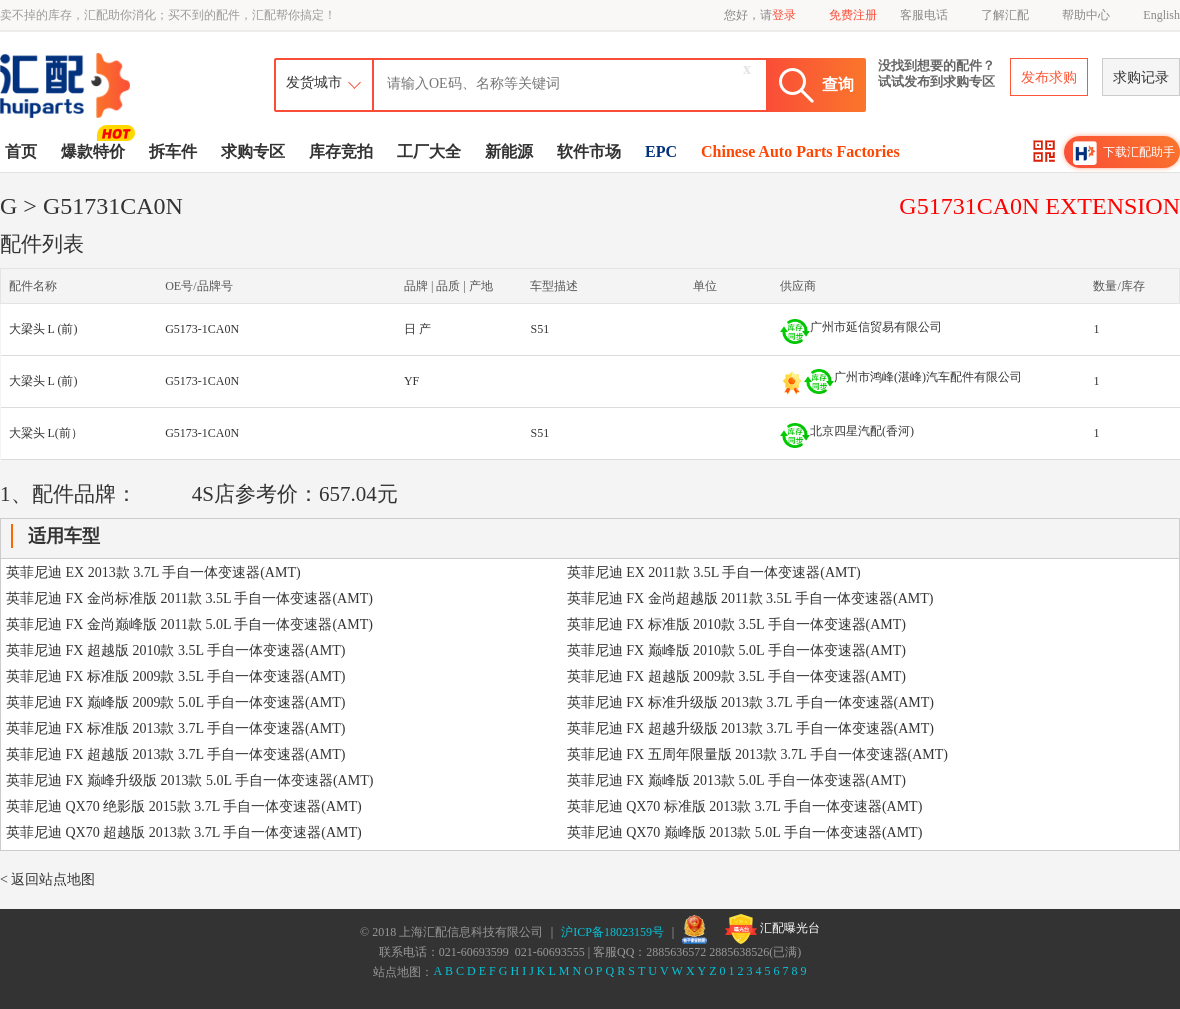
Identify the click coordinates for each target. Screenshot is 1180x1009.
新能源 (509, 151)
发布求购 (1049, 77)
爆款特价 (95, 150)
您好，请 (760, 15)
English (1161, 15)
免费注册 (853, 15)
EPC (661, 151)
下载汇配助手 (1124, 153)
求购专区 (253, 151)
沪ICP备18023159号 (612, 932)
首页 (21, 151)
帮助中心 (1086, 15)
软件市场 (589, 151)
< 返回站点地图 (47, 879)
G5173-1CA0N (202, 329)
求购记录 (1141, 77)
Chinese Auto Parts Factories (800, 151)
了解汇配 (1005, 15)
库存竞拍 (341, 151)
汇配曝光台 (772, 929)
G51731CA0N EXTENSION (1039, 206)
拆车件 (173, 151)
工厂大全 (429, 151)
